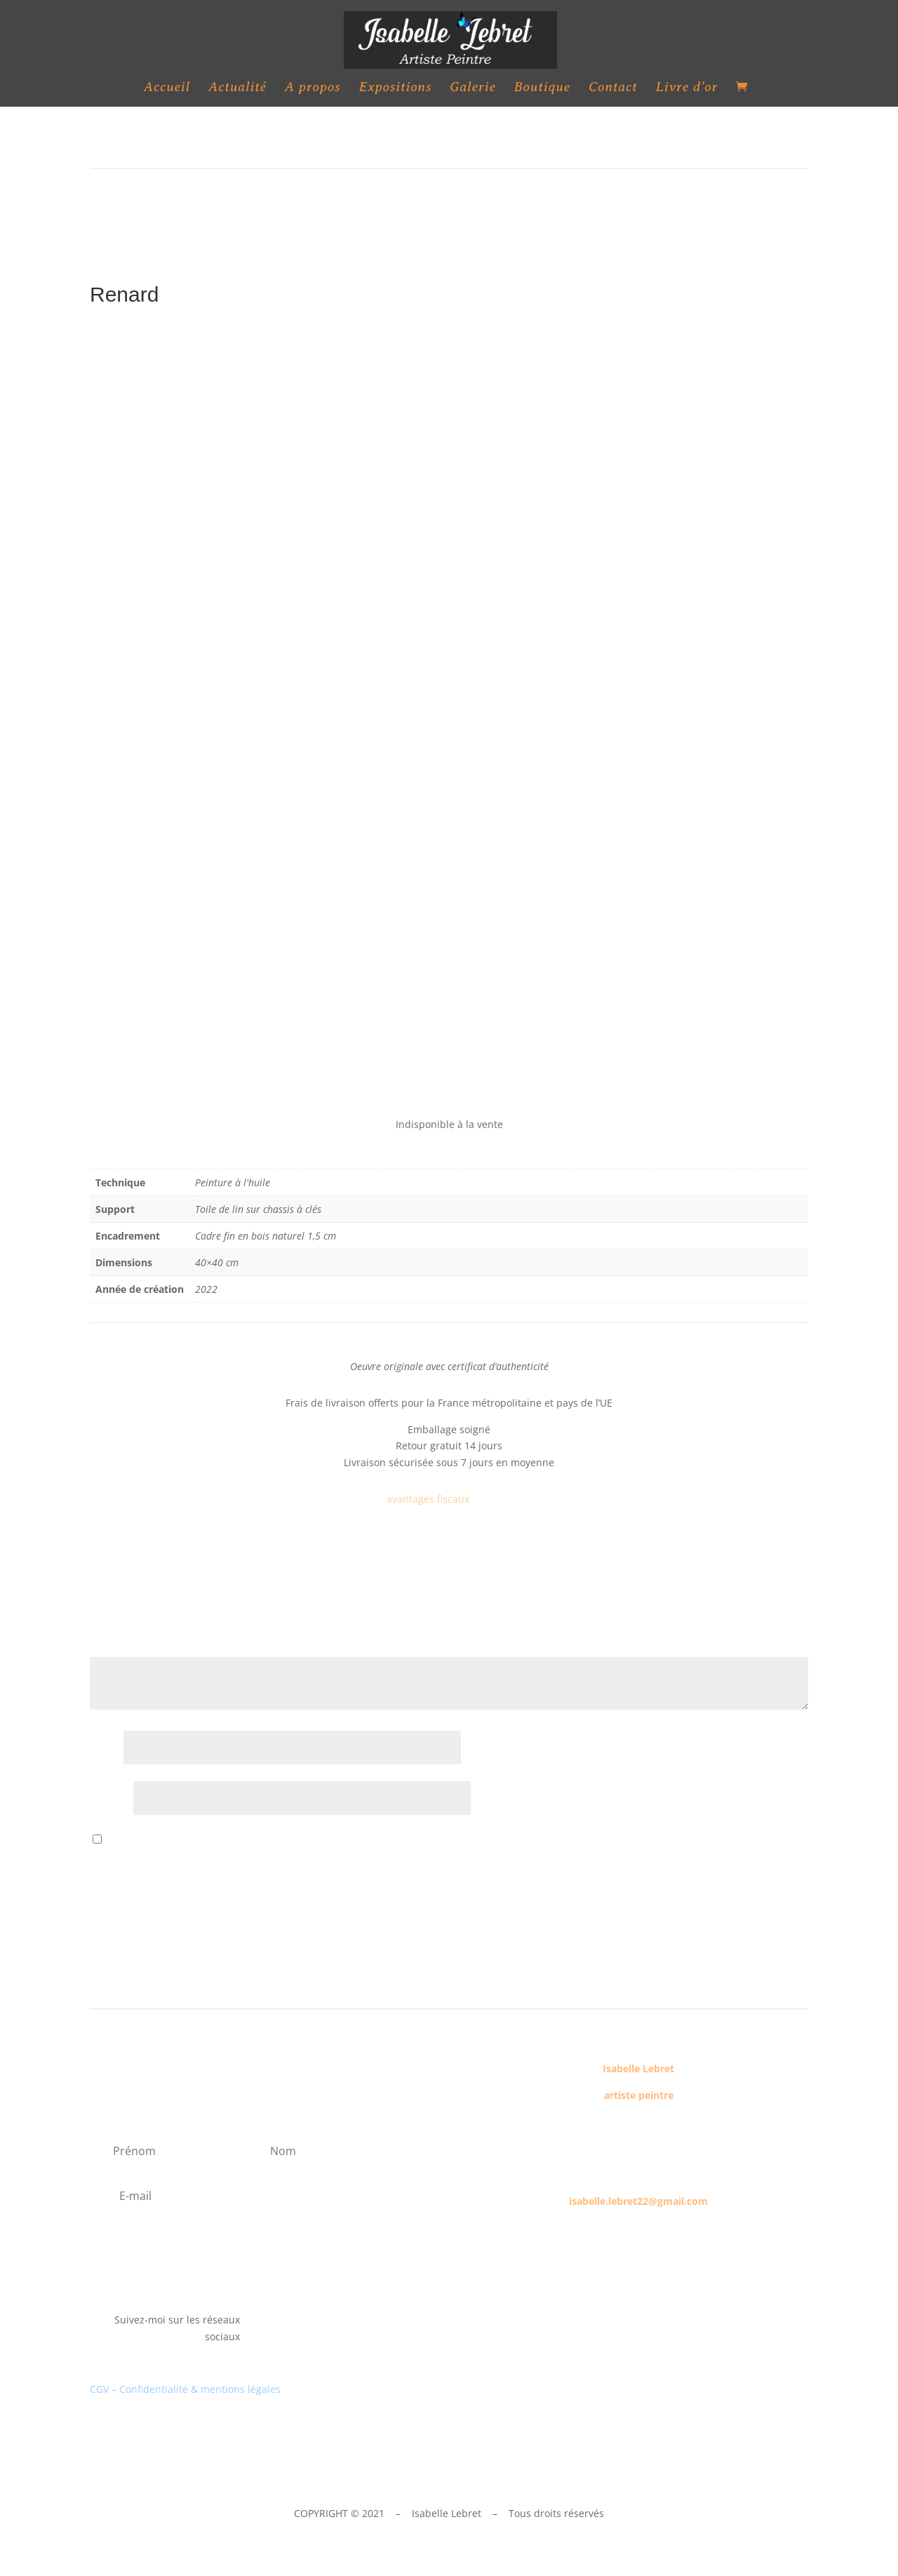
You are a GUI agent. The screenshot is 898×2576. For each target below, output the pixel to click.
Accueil (167, 88)
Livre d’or (687, 88)
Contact (613, 88)
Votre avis (117, 1648)
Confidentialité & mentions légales (200, 2389)
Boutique (542, 88)
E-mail (110, 1799)
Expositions (394, 88)
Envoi (775, 1882)
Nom (105, 1748)
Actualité (237, 88)
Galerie (472, 88)
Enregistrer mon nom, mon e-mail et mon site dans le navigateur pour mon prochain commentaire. (340, 1839)
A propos (313, 88)
